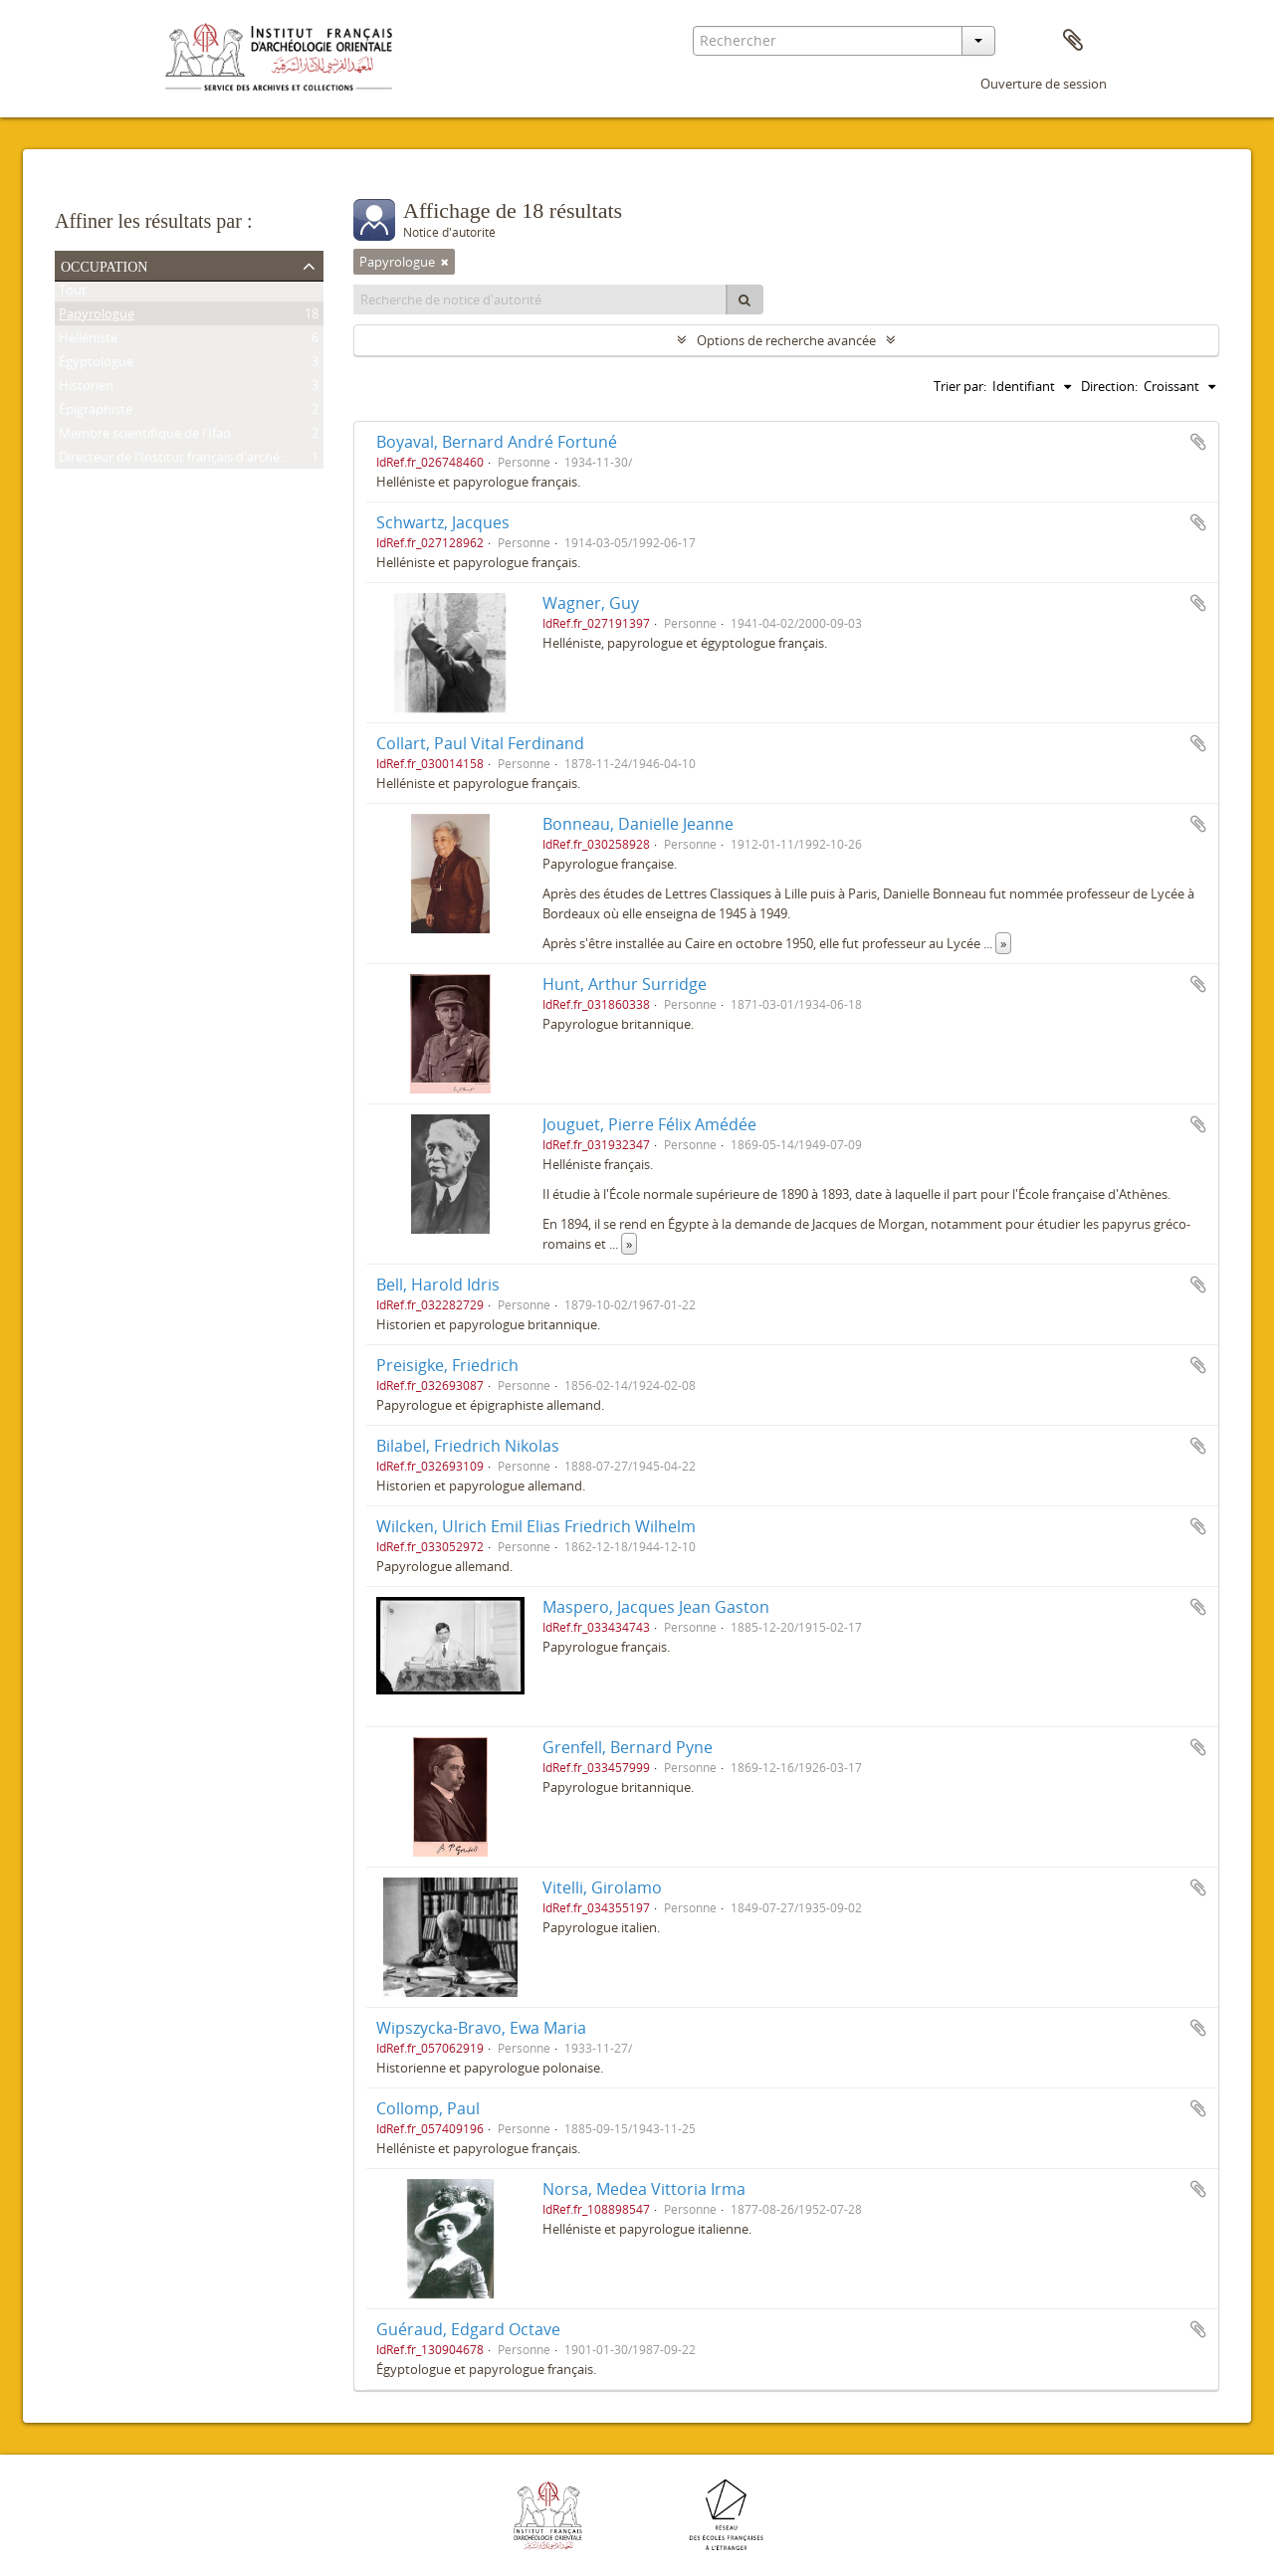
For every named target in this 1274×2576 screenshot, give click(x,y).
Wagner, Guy (590, 603)
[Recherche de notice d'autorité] (540, 299)
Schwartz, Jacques (443, 522)
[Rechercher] (744, 299)
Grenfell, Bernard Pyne (627, 1747)
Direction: (1109, 386)
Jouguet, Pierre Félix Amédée (649, 1124)
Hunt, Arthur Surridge (624, 984)
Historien (86, 389)
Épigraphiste (95, 413)
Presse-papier (1073, 41)
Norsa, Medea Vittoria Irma (643, 2189)
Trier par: (960, 386)
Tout (73, 293)
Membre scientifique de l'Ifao (145, 437)
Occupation (104, 265)
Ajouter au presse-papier (1198, 442)
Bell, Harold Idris (438, 1284)
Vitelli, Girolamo (602, 1887)
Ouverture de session (1043, 84)
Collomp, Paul (428, 2108)
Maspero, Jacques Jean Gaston (655, 1607)
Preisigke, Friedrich (447, 1365)
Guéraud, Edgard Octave (468, 2329)
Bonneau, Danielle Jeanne (638, 824)
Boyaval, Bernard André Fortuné (496, 442)
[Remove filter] (445, 262)
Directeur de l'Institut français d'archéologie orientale (215, 461)
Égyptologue (96, 365)
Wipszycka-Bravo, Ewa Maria (481, 2028)
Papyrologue (96, 317)
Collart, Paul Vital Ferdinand (480, 743)
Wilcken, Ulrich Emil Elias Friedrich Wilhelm (536, 1526)
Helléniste (88, 341)
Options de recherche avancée (786, 340)
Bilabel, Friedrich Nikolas (467, 1446)
